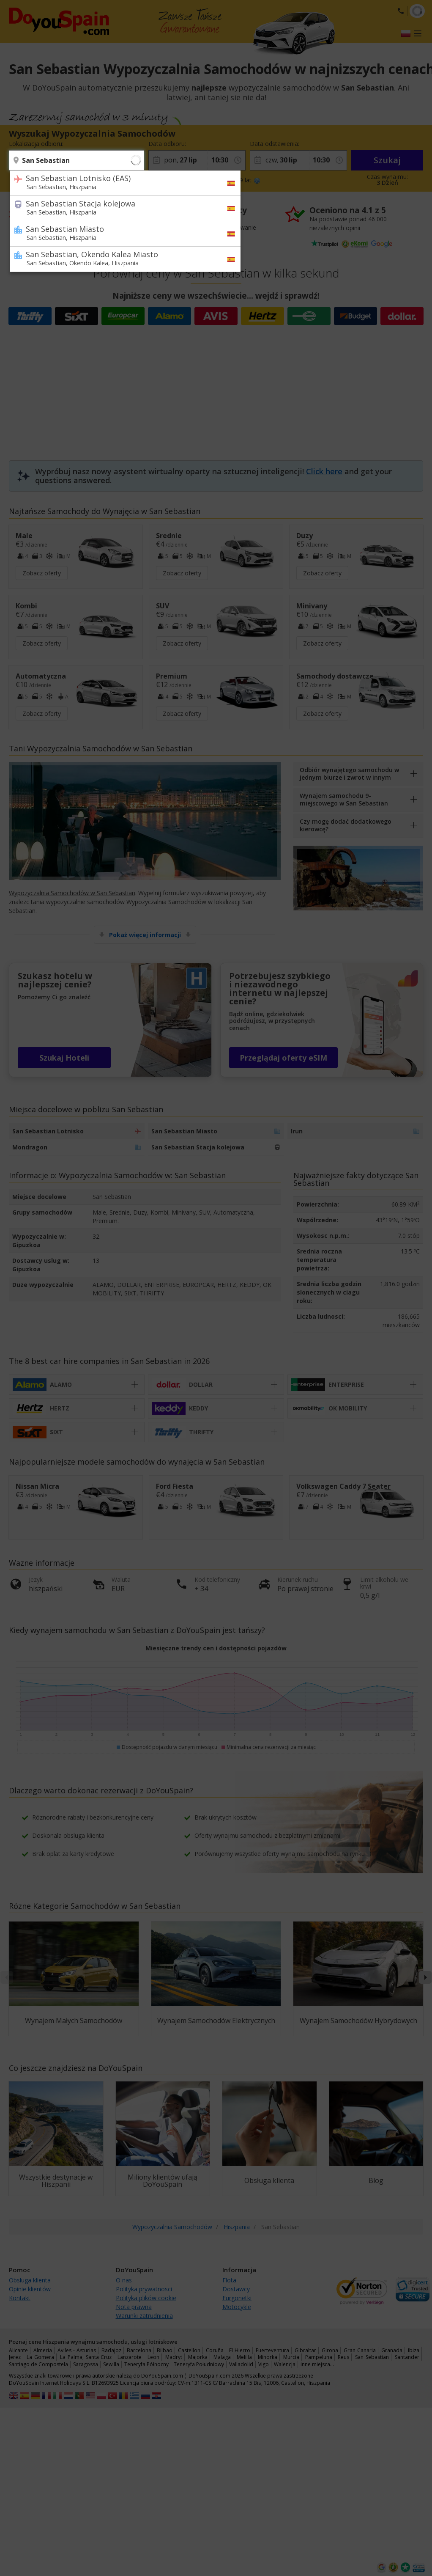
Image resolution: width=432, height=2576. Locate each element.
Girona (330, 2350)
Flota (229, 2280)
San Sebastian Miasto (119, 233)
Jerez (15, 2357)
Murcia (291, 2357)
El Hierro (239, 2350)
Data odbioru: (167, 144)
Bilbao (164, 2350)
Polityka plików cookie (146, 2298)
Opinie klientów (30, 2289)
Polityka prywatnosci (144, 2289)
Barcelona (139, 2350)
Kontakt (19, 2298)
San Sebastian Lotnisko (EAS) (119, 182)
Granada (391, 2350)
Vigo (263, 2364)
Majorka (198, 2357)
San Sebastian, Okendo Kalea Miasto (119, 258)
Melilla (244, 2357)
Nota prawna (134, 2307)
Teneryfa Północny (146, 2364)
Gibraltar (305, 2350)
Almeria (42, 2350)
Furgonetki (237, 2298)
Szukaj (387, 160)
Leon (153, 2357)
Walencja (284, 2364)
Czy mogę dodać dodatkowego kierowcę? (345, 825)
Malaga (222, 2357)
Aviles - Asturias (76, 2350)
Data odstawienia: (274, 144)
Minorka (267, 2357)
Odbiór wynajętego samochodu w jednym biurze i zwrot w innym (349, 773)
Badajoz (111, 2350)
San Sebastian (372, 2357)
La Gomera (40, 2357)
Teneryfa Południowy (199, 2364)
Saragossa (85, 2364)
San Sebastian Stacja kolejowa (119, 207)
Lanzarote (130, 2357)
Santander (407, 2357)
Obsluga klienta (30, 2280)
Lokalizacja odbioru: (36, 144)
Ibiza (413, 2350)
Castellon (189, 2350)
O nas (124, 2280)
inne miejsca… (317, 2364)
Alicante (18, 2350)
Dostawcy (236, 2289)
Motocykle (236, 2307)
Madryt (173, 2357)
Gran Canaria (360, 2350)
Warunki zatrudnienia (144, 2316)
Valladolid (241, 2364)
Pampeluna (318, 2357)
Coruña (215, 2350)
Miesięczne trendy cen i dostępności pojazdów (216, 1648)
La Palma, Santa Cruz (86, 2357)
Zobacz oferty (41, 573)
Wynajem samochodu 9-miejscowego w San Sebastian (344, 799)
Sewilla (111, 2364)
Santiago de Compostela (38, 2364)
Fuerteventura (272, 2350)
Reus (343, 2357)
